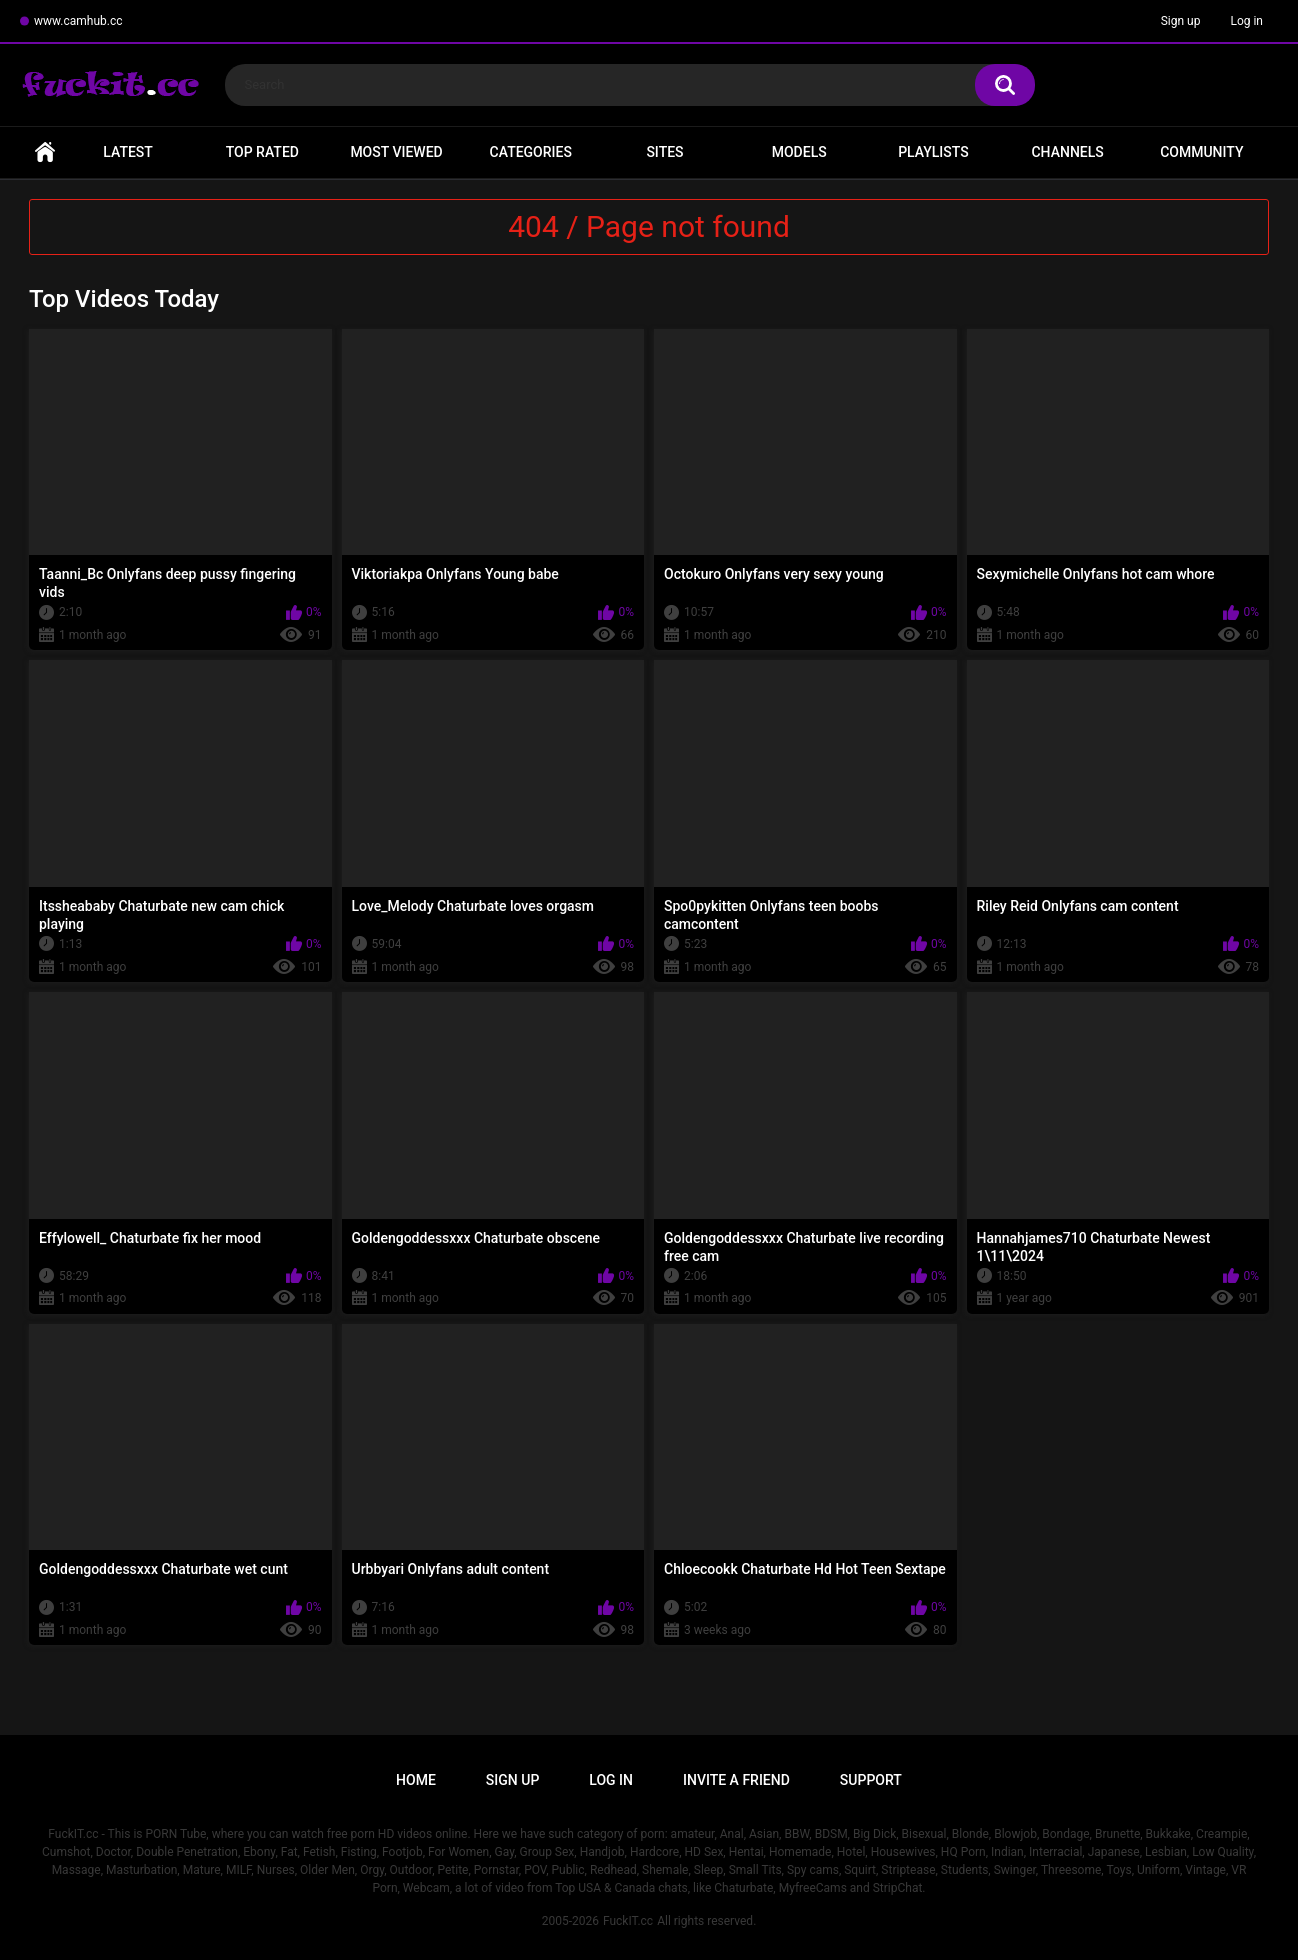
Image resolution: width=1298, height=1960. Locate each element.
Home (45, 152)
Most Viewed (396, 152)
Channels (1067, 152)
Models (799, 152)
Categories (531, 152)
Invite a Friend (736, 1780)
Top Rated (262, 152)
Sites (664, 152)
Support (871, 1780)
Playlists (933, 152)
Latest (128, 152)
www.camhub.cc (78, 21)
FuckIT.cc (628, 1921)
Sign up (1181, 21)
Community (1201, 152)
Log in (1246, 21)
